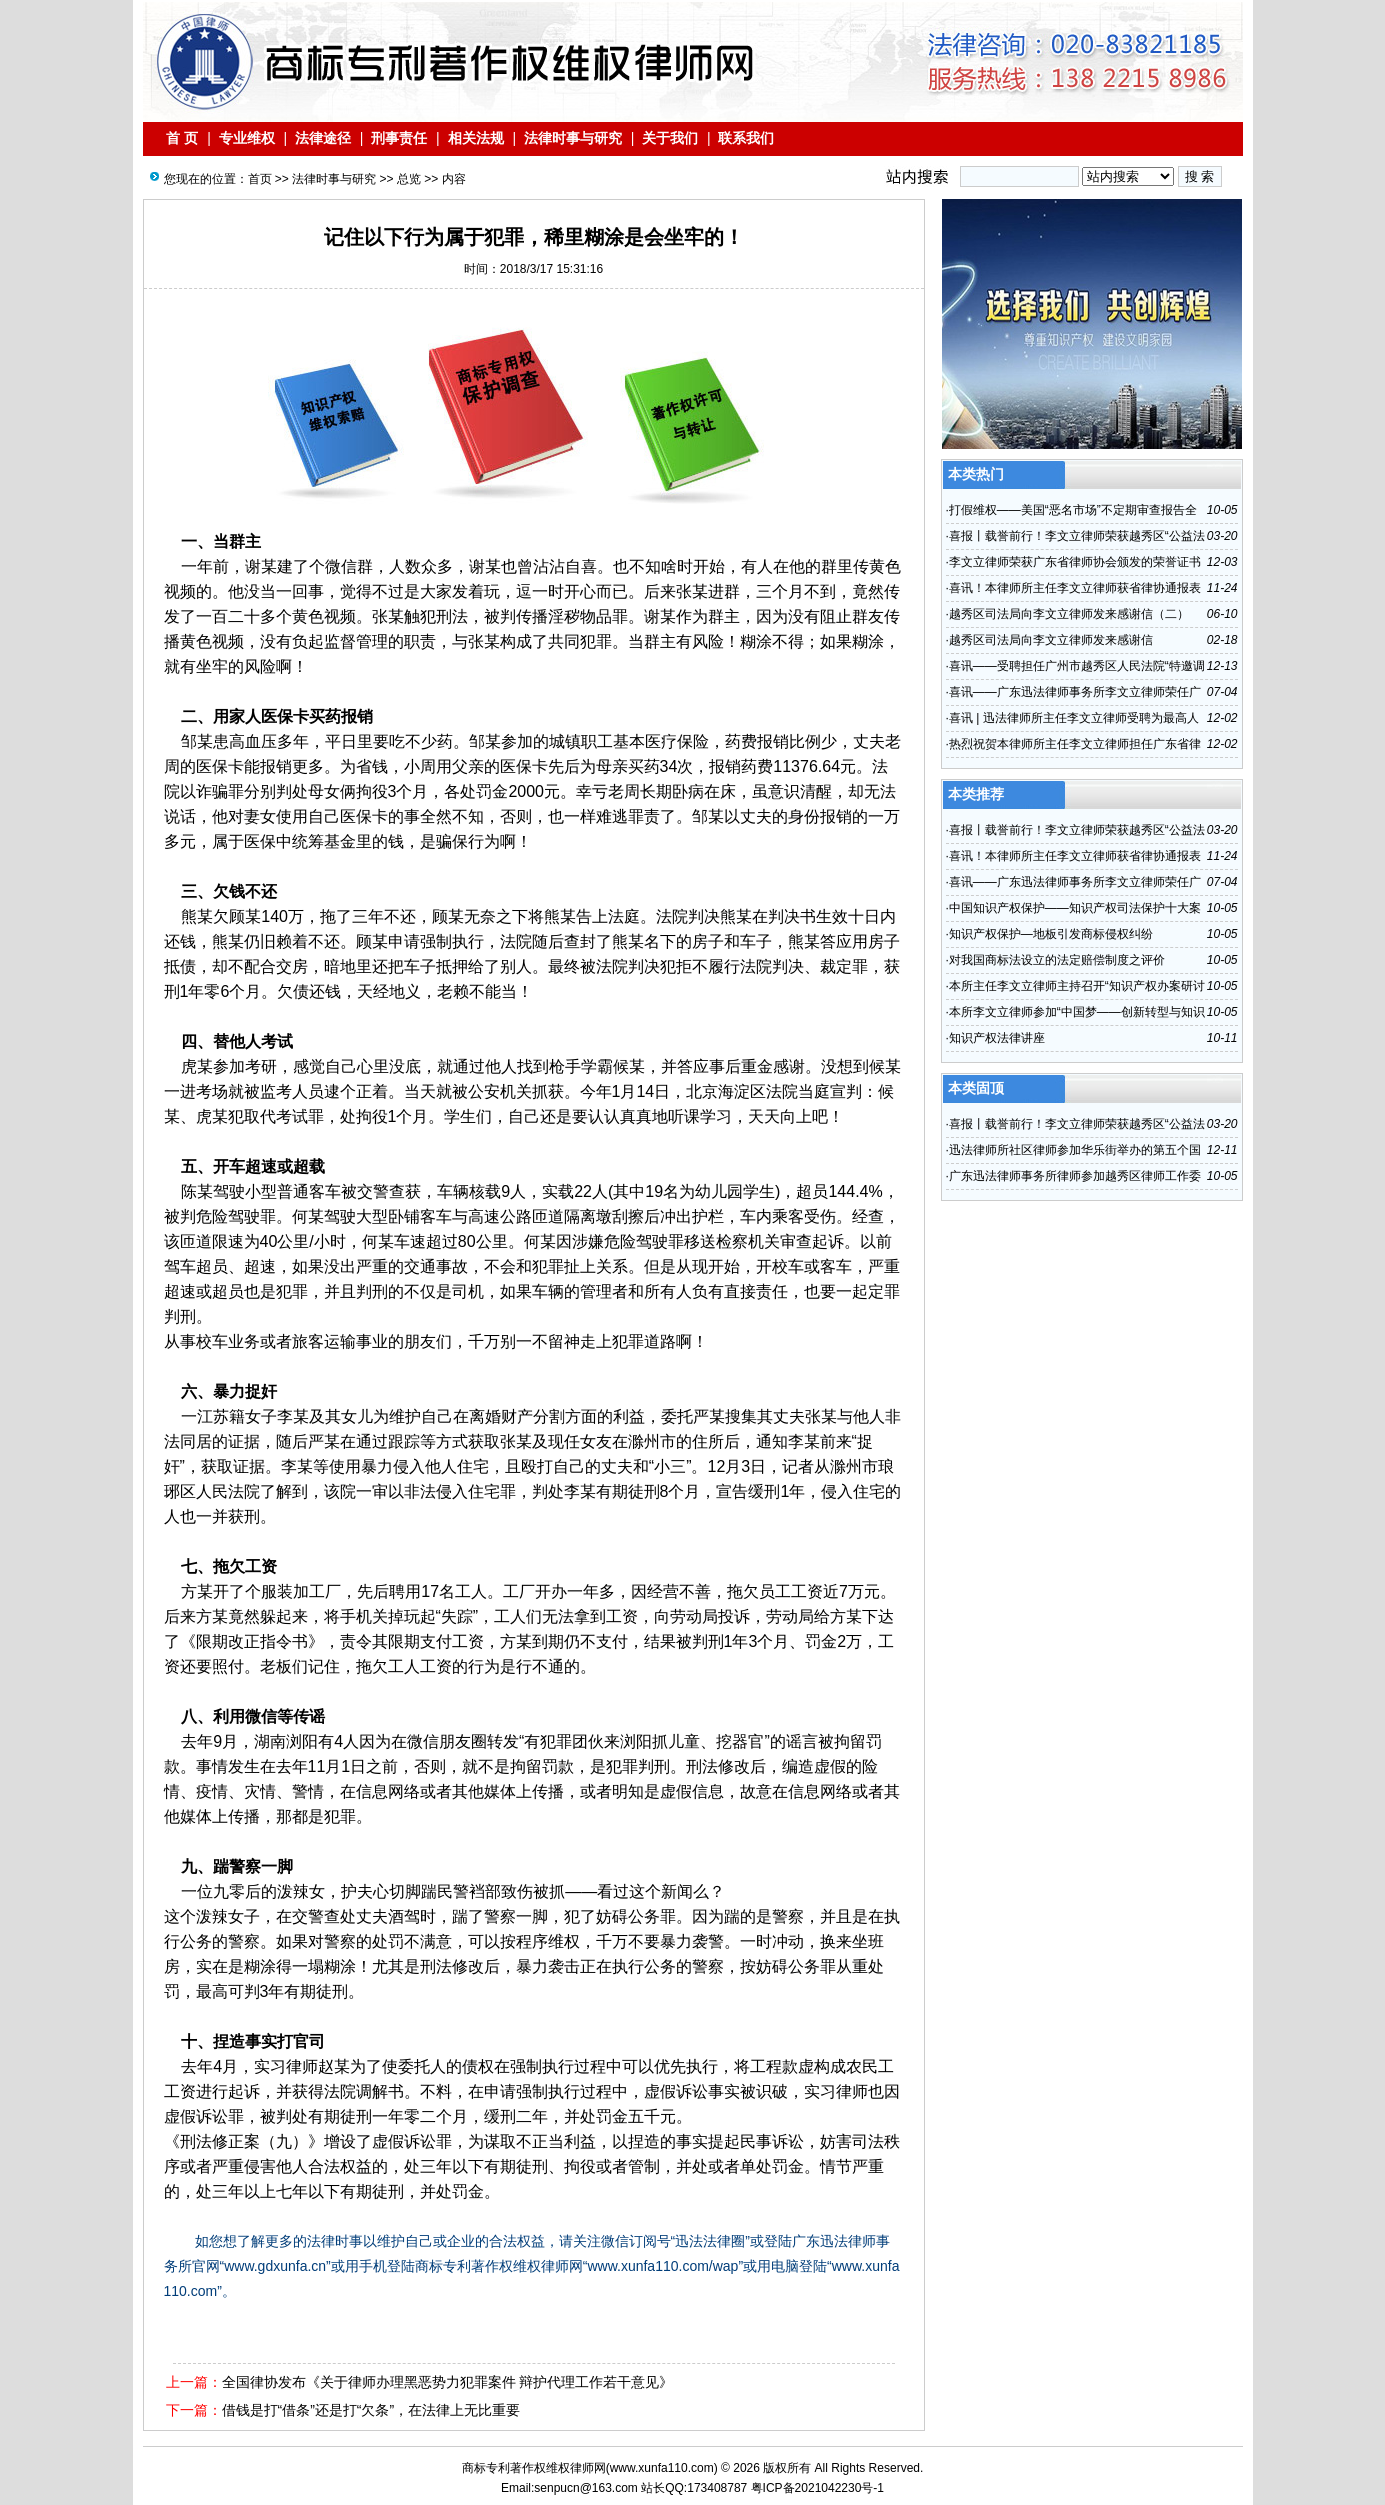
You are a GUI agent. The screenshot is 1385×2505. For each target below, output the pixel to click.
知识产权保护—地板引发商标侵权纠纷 (1051, 934)
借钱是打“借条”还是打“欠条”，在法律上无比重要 (371, 2410)
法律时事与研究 (573, 138)
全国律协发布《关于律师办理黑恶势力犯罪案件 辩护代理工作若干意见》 (448, 2382)
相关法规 (476, 138)
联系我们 (747, 138)
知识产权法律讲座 (997, 1038)
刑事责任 (399, 138)
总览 (409, 179)
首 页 (183, 138)
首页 (260, 179)
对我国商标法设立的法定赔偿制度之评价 (1057, 960)
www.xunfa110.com (662, 2468)
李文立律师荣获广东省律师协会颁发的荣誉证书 (1075, 562)
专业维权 (247, 138)
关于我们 (670, 138)
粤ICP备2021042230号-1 (817, 2488)
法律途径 (323, 138)
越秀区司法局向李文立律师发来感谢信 (1051, 640)
